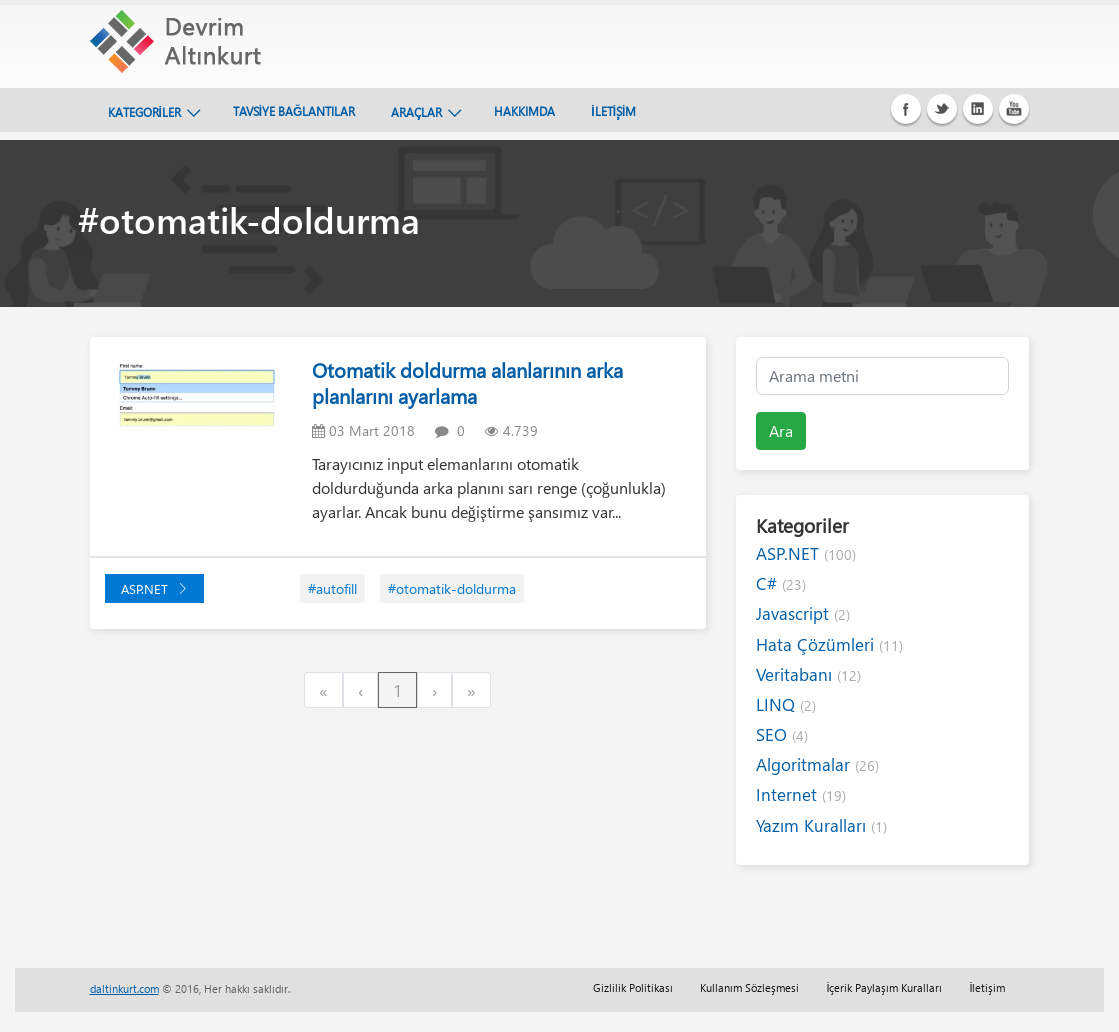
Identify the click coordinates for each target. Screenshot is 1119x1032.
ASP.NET (154, 588)
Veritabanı (808, 674)
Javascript (803, 613)
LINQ (786, 704)
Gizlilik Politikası (633, 987)
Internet (801, 794)
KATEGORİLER (144, 112)
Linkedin (978, 109)
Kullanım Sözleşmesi (749, 987)
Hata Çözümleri (829, 644)
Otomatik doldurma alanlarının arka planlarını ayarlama (467, 382)
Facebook (906, 109)
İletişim (987, 987)
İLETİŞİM (613, 111)
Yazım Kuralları (821, 825)
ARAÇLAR (416, 112)
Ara (781, 430)
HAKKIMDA (524, 111)
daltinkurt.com (124, 988)
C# (781, 583)
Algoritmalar (817, 764)
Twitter (942, 109)
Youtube (1014, 109)
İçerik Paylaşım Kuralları (884, 987)
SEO (782, 734)
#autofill (332, 588)
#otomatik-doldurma (452, 588)
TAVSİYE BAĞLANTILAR (294, 111)
